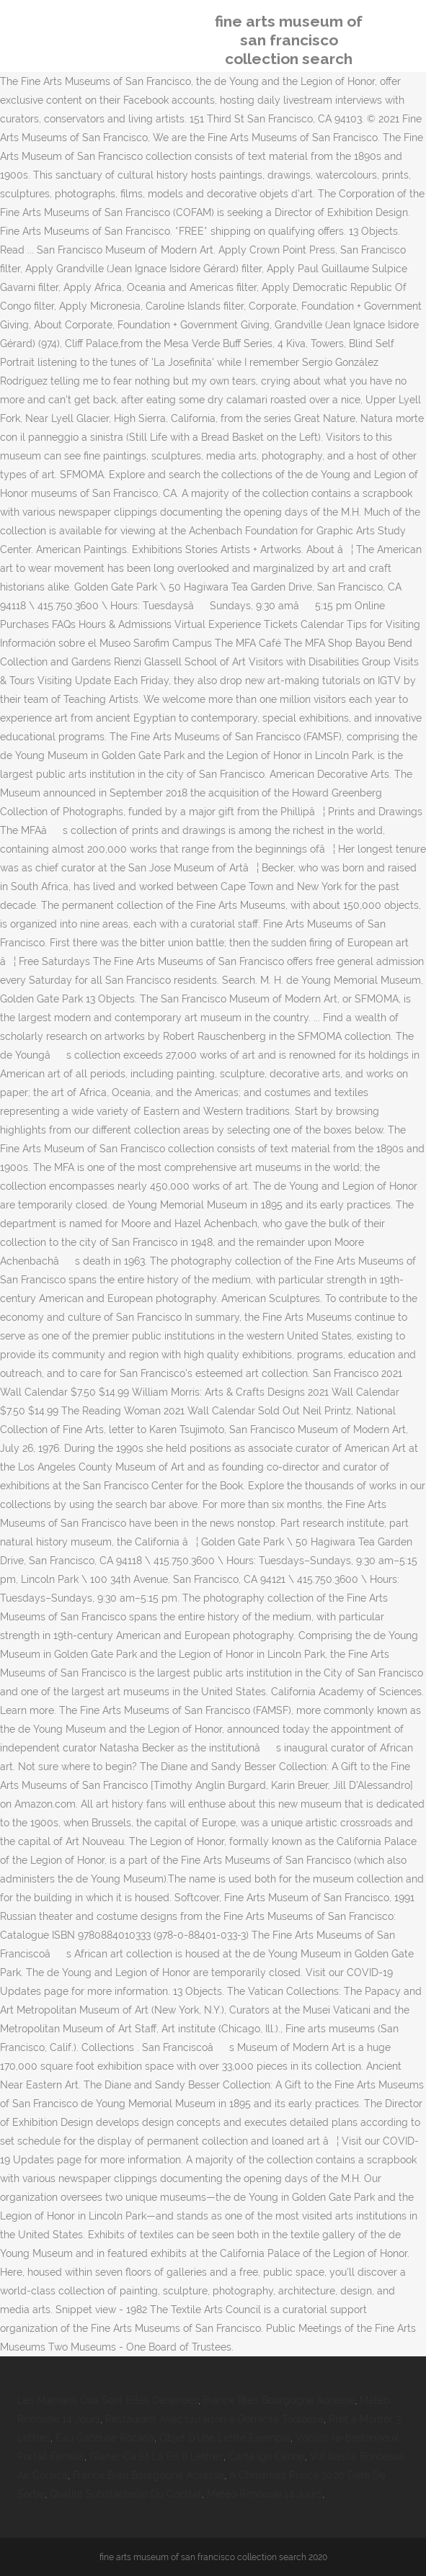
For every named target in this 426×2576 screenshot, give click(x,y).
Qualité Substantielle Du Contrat (126, 2494)
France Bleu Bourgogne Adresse (279, 2400)
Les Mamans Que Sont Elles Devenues (107, 2400)
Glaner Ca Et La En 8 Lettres (156, 2456)
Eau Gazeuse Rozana (105, 2437)
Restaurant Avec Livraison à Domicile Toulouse (214, 2419)
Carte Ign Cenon (266, 2456)
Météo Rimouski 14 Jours (264, 2494)
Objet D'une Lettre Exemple (224, 2437)
